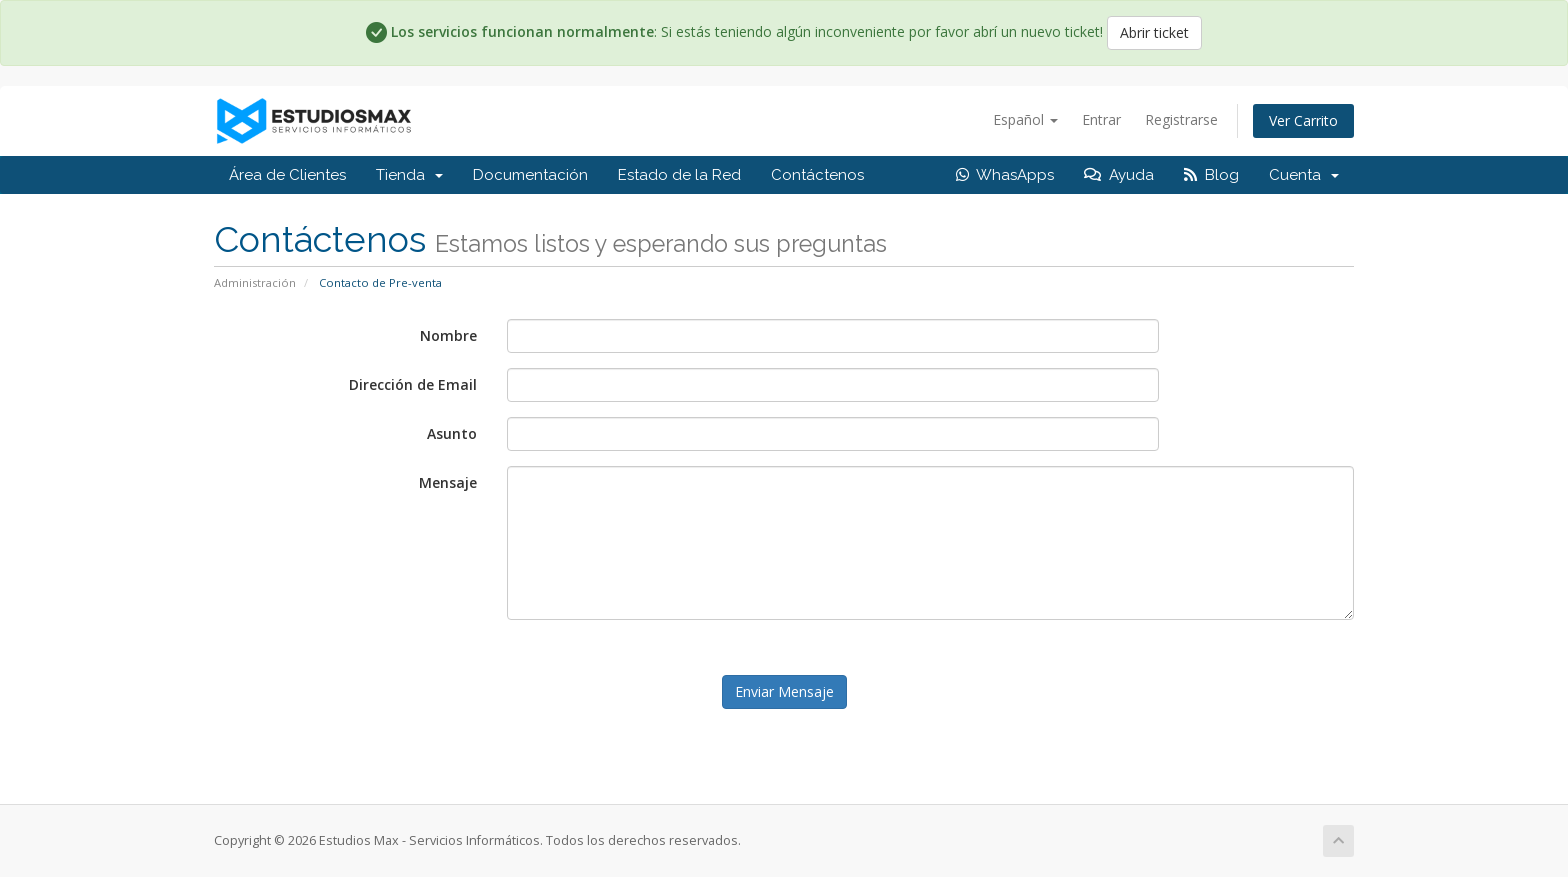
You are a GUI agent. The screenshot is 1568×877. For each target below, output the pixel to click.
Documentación (530, 175)
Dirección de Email (413, 384)
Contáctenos (817, 175)
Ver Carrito (1303, 120)
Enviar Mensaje (784, 691)
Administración (255, 282)
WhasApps (1005, 175)
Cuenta (1304, 175)
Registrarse (1181, 119)
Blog (1211, 175)
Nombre (448, 335)
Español (1025, 119)
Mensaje (448, 482)
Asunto (452, 433)
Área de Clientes (287, 175)
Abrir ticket (1154, 32)
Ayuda (1119, 175)
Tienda (409, 175)
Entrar (1101, 119)
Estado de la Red (679, 175)
